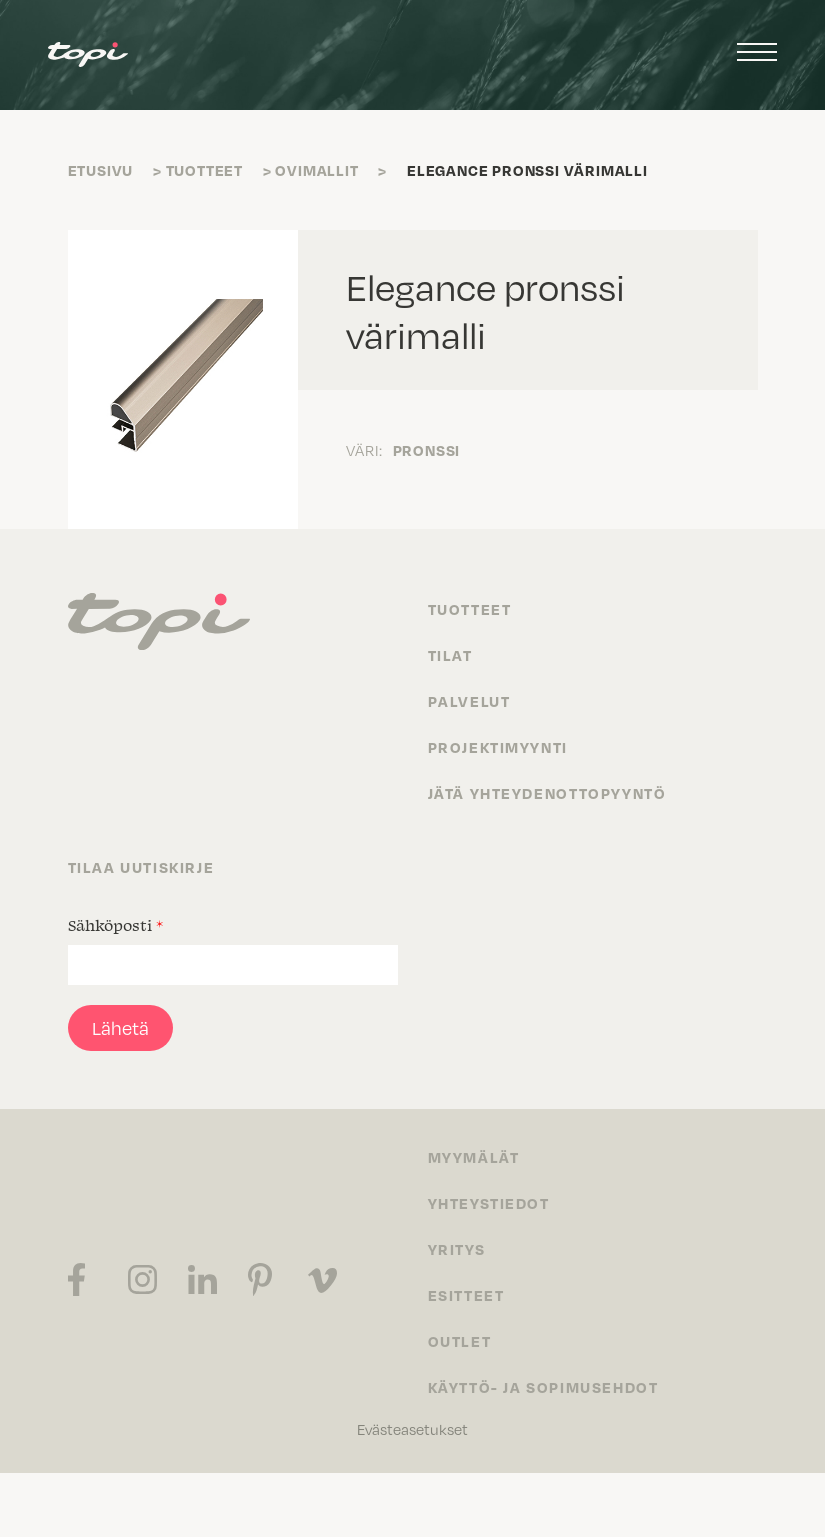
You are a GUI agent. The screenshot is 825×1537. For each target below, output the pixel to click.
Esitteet (466, 1295)
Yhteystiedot (489, 1203)
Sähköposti (115, 925)
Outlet (460, 1341)
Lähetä (120, 1027)
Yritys (457, 1249)
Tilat (450, 655)
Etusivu (101, 170)
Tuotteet (204, 170)
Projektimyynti (498, 747)
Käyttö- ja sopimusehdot (543, 1387)
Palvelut (469, 701)
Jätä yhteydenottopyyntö (547, 793)
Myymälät (474, 1157)
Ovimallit (316, 170)
